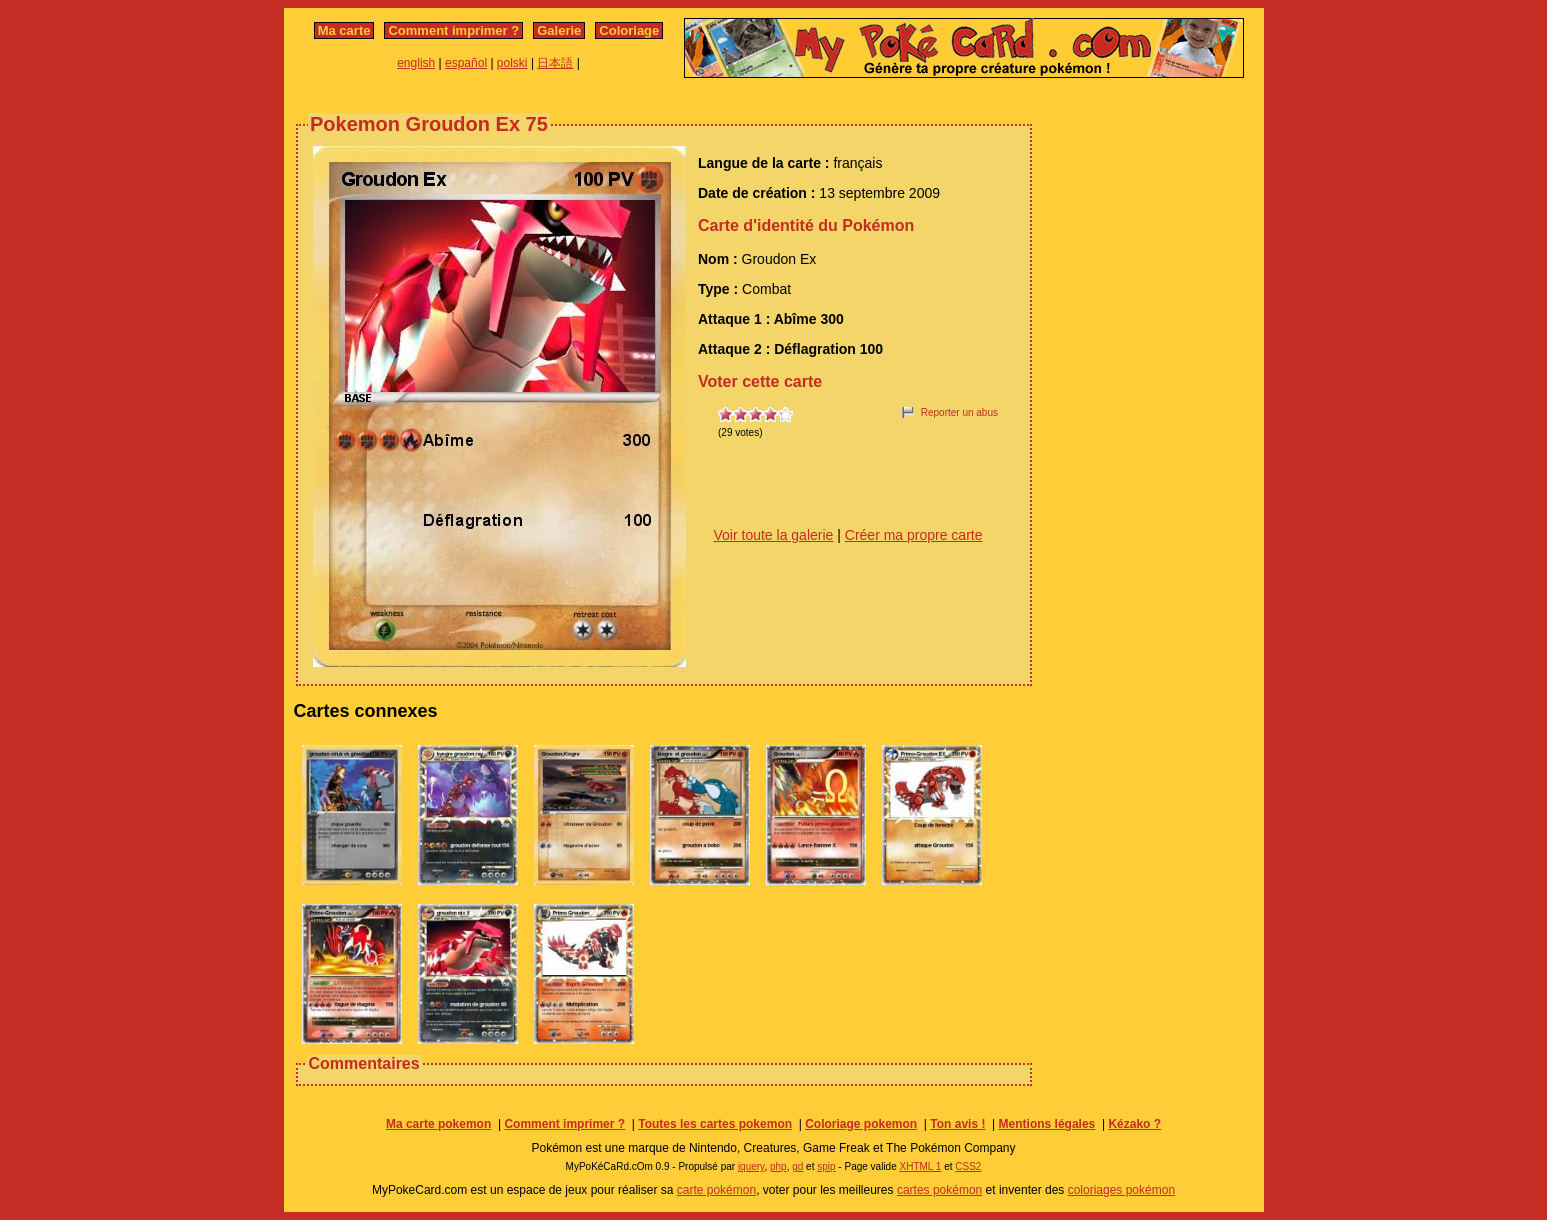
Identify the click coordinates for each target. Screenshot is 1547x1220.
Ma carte (344, 30)
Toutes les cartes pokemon (715, 1124)
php (778, 1166)
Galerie (559, 30)
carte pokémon (716, 1190)
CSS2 (968, 1166)
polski (512, 63)
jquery (751, 1166)
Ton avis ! (957, 1124)
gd (797, 1166)
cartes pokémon (939, 1190)
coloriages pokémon (1121, 1190)
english (416, 63)
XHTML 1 (921, 1166)
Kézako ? (1134, 1124)
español (466, 63)
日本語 (555, 63)
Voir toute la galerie (774, 535)
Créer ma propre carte (914, 535)
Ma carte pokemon (438, 1124)
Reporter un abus (959, 412)
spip (826, 1166)
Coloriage (629, 30)
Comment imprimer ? (453, 30)
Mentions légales (1047, 1124)
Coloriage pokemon (861, 1124)
